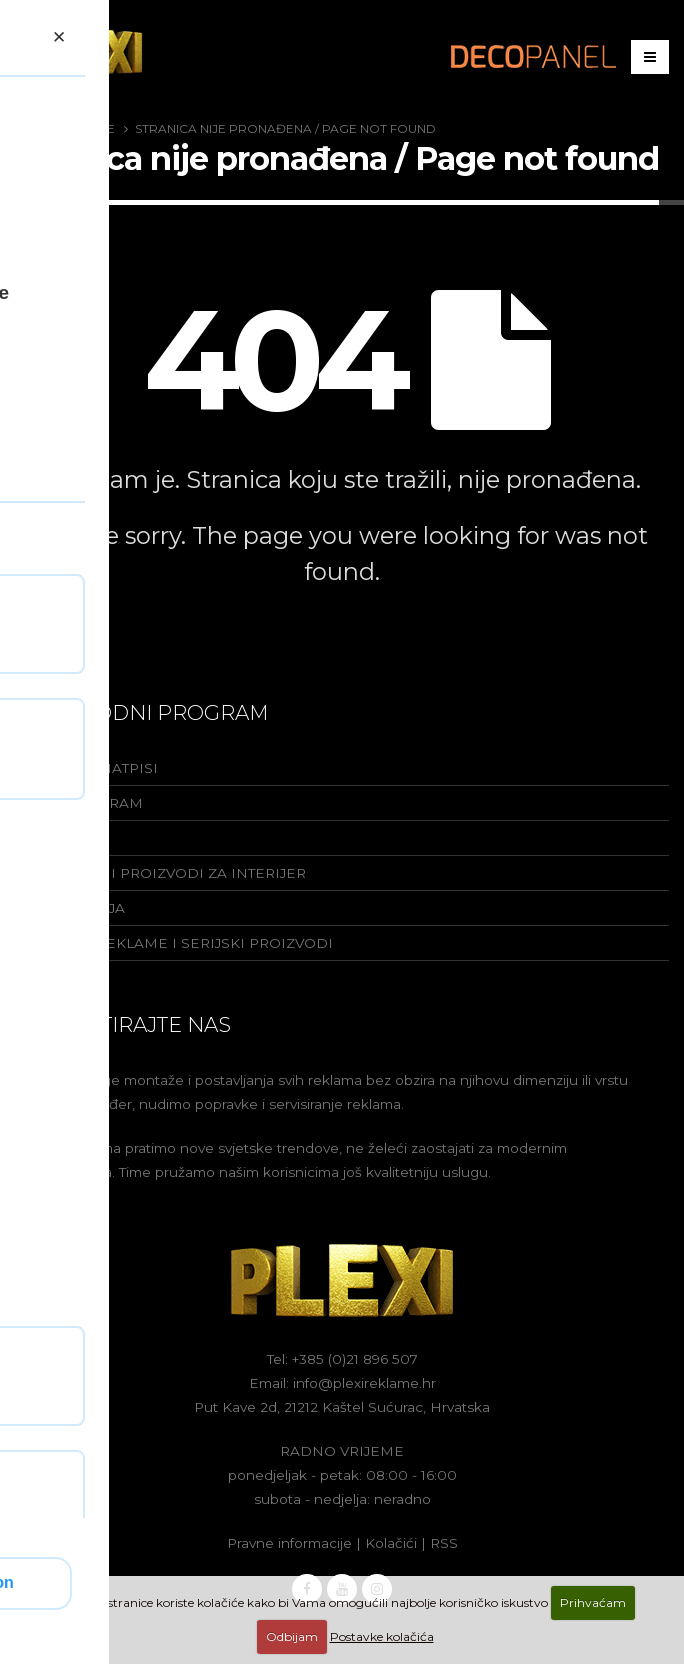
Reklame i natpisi (86, 768)
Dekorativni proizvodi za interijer (160, 873)
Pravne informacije (289, 1543)
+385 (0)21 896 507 (355, 1359)
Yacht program (79, 803)
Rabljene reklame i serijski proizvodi (174, 943)
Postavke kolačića (382, 1636)
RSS (444, 1543)
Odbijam (292, 1636)
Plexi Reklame (66, 128)
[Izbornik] (650, 57)
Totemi (42, 838)
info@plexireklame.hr (364, 1383)
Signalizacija (70, 908)
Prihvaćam (593, 1602)
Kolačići (391, 1543)
